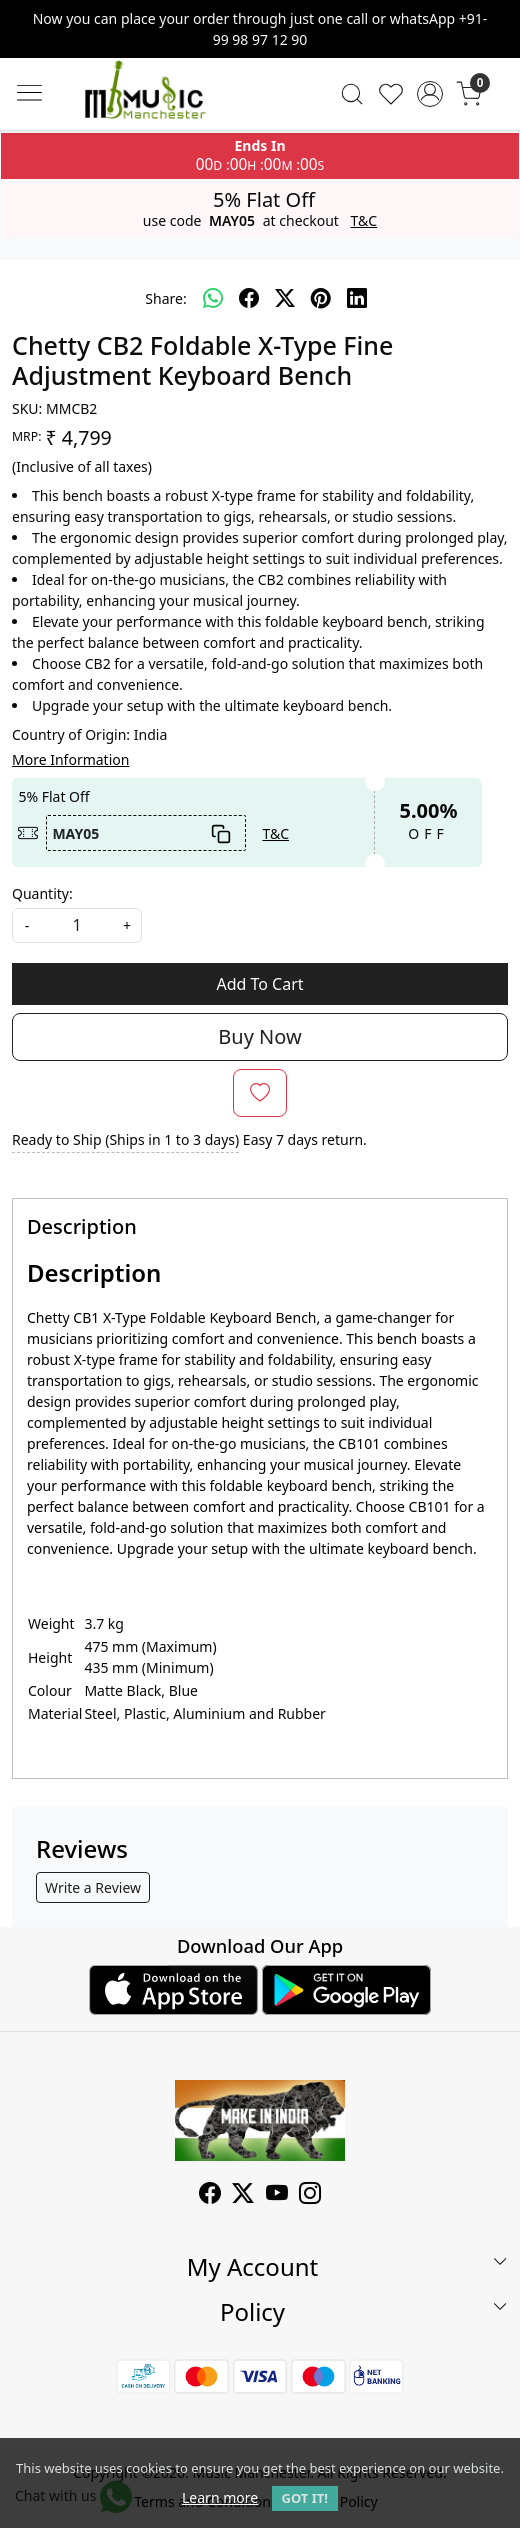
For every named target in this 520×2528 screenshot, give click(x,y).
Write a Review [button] (93, 1887)
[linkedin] (357, 299)
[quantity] (77, 925)
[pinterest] (321, 299)
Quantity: (42, 893)
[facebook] (249, 299)
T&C (364, 221)
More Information (70, 759)
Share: (165, 298)
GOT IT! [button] (305, 2498)
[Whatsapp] (213, 299)
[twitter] (285, 299)
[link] (352, 94)
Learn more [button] (220, 2497)
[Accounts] (430, 94)
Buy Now (259, 1036)
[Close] (497, 23)
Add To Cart (259, 984)
